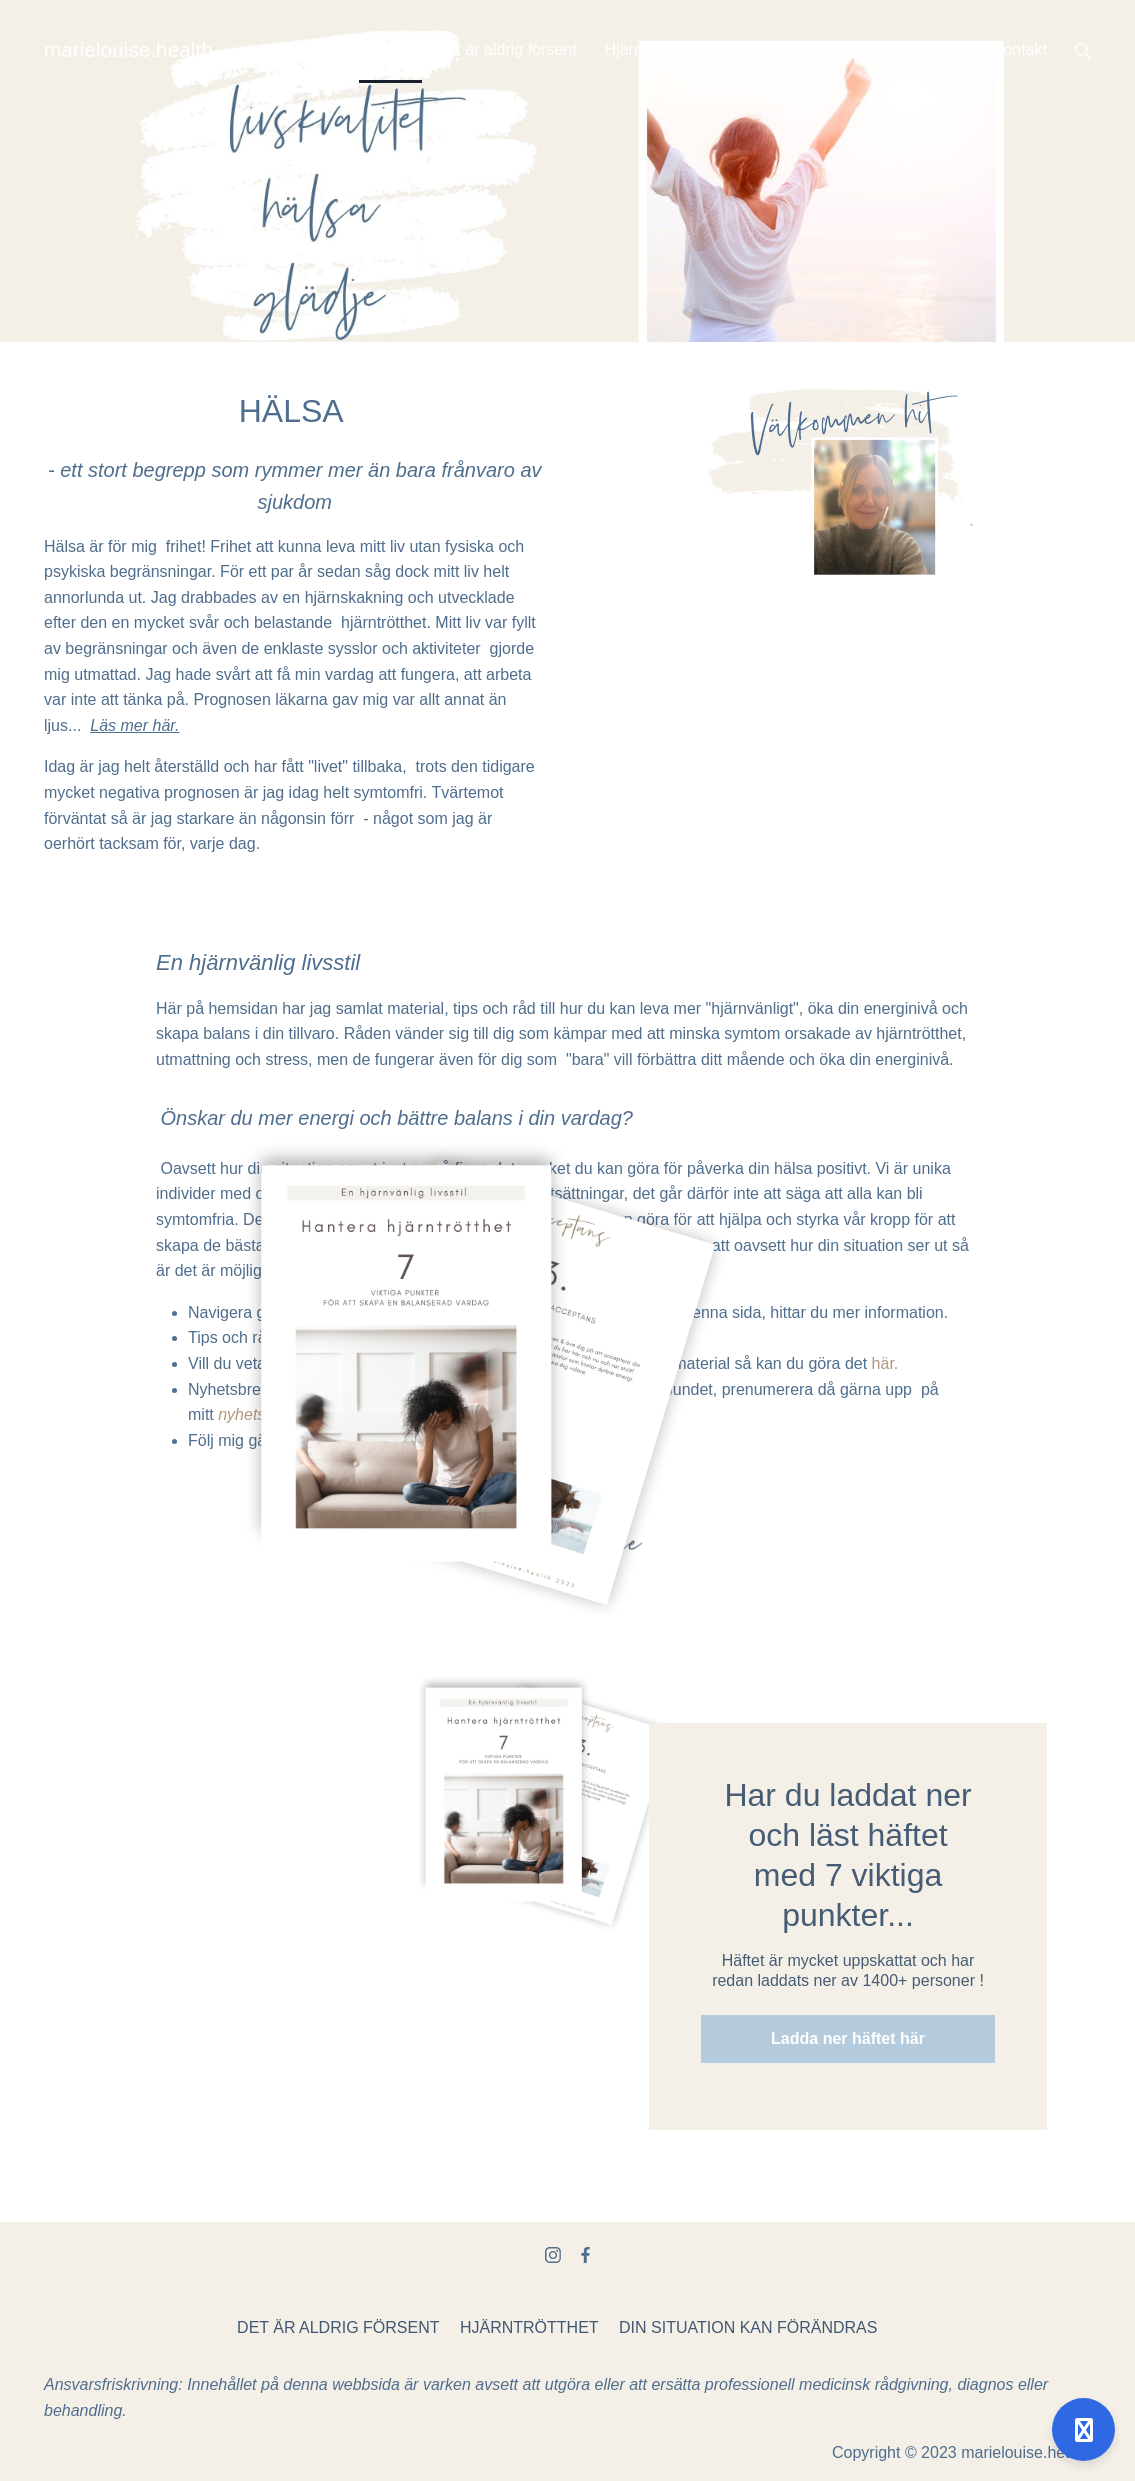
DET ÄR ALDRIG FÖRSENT (338, 2327)
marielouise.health (128, 49)
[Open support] (1083, 2429)
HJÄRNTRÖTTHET (529, 2327)
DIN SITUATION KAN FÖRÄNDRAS (748, 2327)
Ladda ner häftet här (848, 2038)
